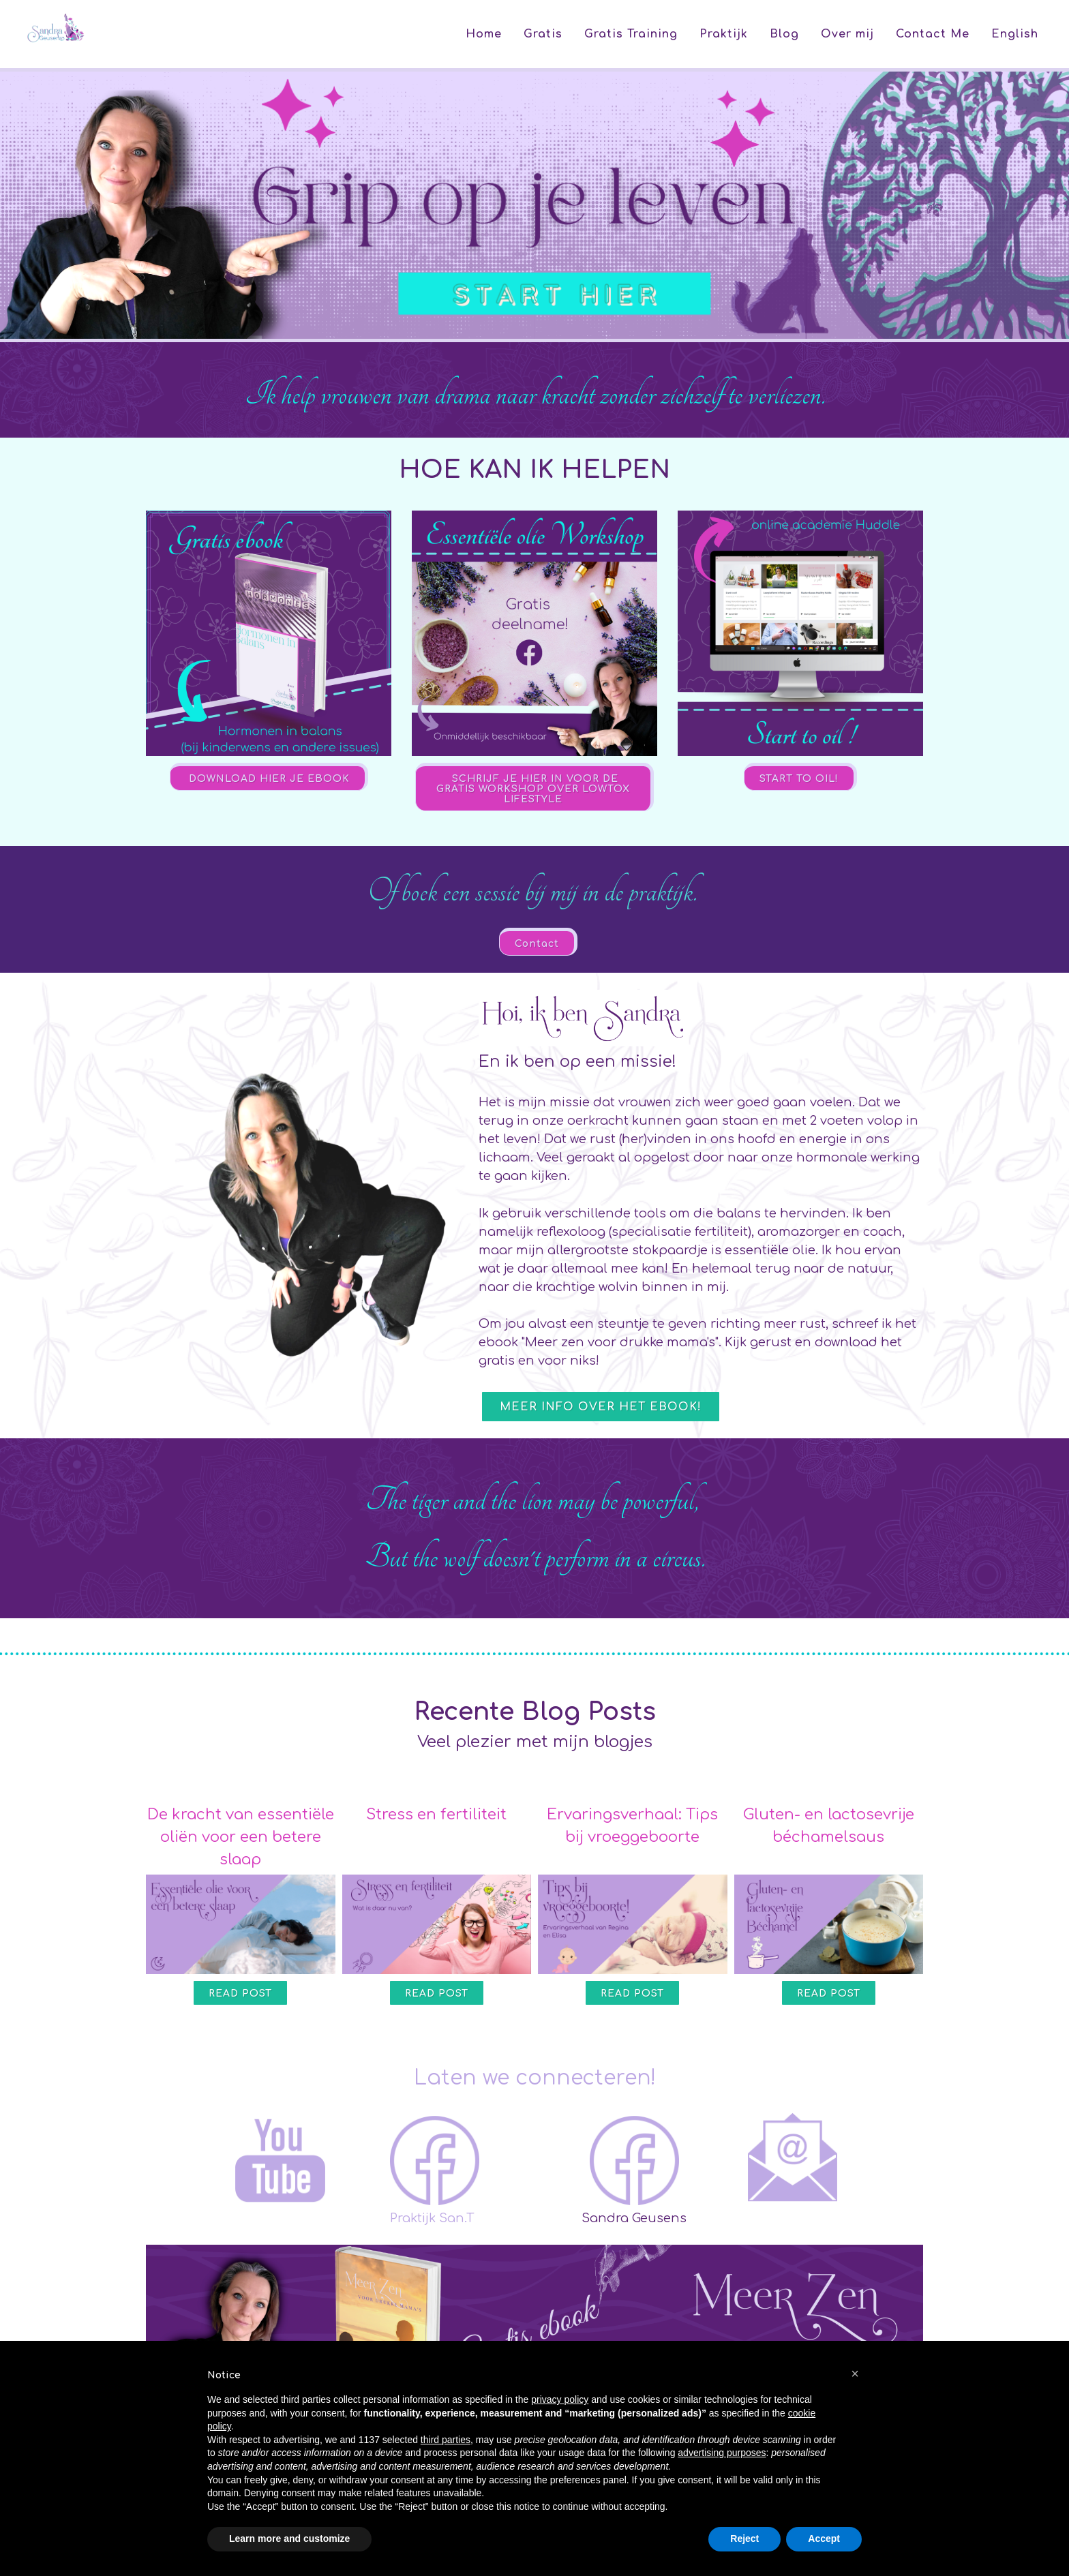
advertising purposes (722, 2452)
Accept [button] (824, 2538)
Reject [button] (744, 2538)
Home (484, 34)
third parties (445, 2439)
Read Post (240, 1993)
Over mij (847, 34)
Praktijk (723, 34)
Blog (784, 34)
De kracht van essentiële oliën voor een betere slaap (240, 1837)
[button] (855, 2373)
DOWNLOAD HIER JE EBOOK (267, 779)
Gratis (543, 34)
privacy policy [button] (559, 2399)
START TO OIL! (799, 779)
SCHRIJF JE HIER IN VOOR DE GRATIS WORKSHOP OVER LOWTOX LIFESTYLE (533, 789)
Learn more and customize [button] (289, 2538)
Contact (537, 944)
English (1014, 34)
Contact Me (932, 34)
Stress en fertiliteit (436, 1814)
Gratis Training (631, 34)
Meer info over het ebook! (601, 1407)
